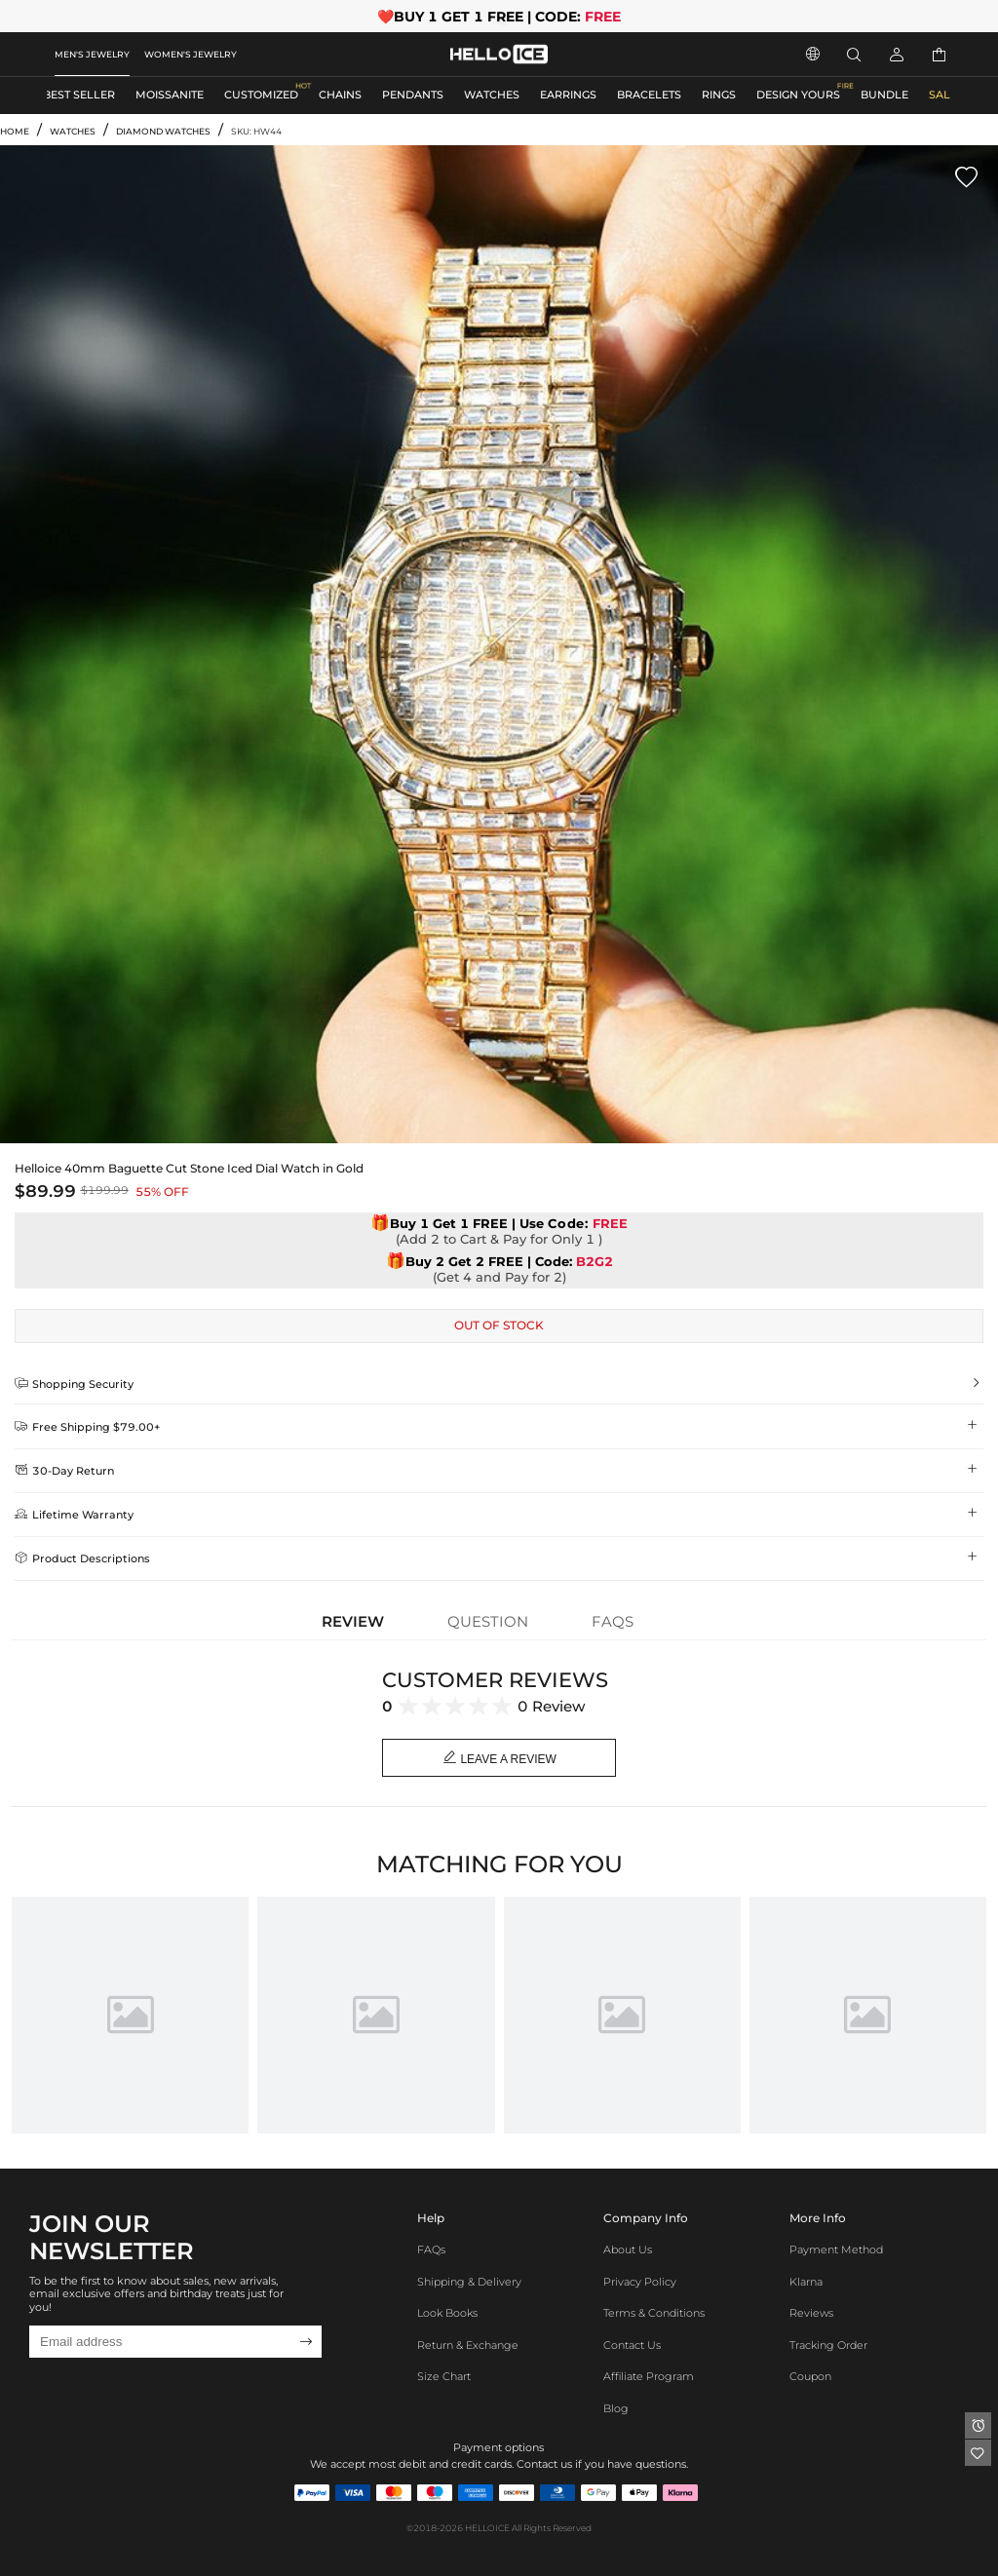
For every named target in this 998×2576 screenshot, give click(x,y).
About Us (627, 2250)
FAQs (431, 2250)
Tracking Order (828, 2345)
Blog (616, 2409)
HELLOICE (487, 2527)
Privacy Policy (639, 2282)
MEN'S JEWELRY (92, 54)
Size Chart (444, 2376)
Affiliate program (648, 2376)
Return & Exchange (467, 2345)
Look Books (447, 2313)
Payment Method (836, 2250)
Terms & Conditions (654, 2313)
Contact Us (632, 2345)
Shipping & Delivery (469, 2282)
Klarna (806, 2282)
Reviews (811, 2313)
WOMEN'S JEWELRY (190, 54)
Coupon (810, 2376)
